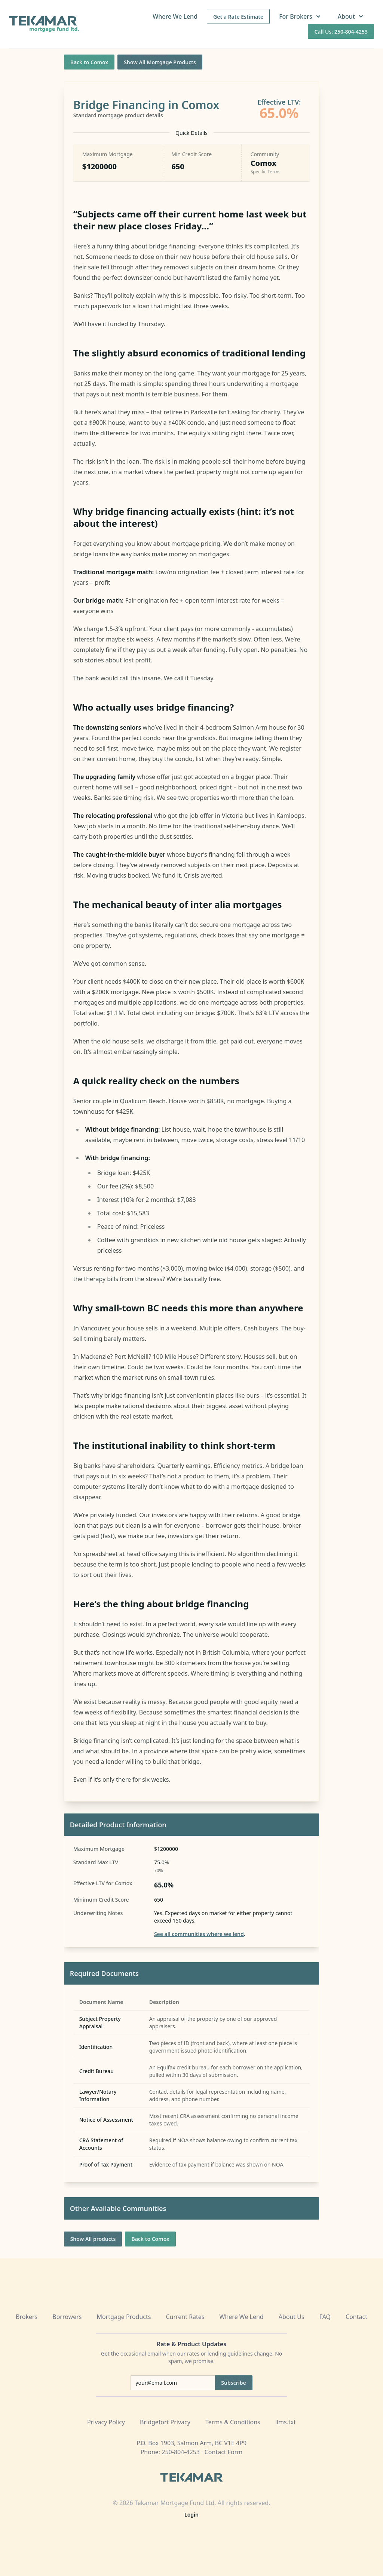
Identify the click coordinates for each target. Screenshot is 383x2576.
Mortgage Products (124, 2317)
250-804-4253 (181, 2452)
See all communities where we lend (199, 1934)
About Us (291, 2317)
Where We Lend (175, 16)
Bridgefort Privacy (165, 2422)
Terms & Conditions (232, 2422)
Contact (356, 2317)
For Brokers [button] (300, 16)
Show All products (93, 2238)
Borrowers (67, 2317)
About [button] (351, 16)
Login (191, 2514)
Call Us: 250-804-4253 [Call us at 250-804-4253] (341, 31)
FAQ (325, 2317)
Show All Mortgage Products (160, 62)
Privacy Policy (106, 2422)
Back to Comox (89, 62)
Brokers (26, 2317)
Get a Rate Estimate (238, 16)
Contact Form (224, 2452)
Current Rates (185, 2317)
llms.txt (285, 2422)
